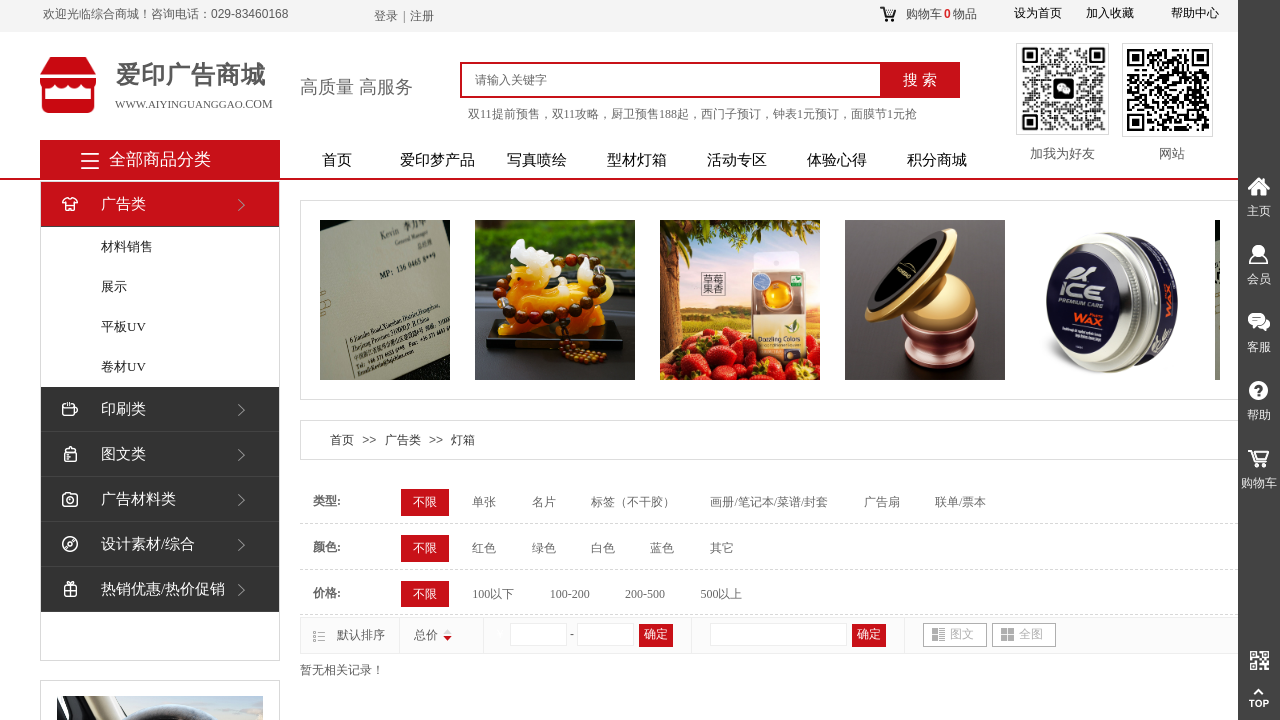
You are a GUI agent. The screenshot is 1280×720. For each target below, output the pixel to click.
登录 (386, 16)
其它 (722, 548)
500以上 (721, 594)
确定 (656, 634)
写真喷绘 (537, 160)
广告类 (102, 204)
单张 (484, 502)
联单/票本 (960, 502)
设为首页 (1038, 13)
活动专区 (737, 160)
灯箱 (463, 440)
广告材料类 (117, 499)
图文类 (102, 454)
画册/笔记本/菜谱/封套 (769, 502)
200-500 (645, 594)
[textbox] (678, 80)
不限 (425, 502)
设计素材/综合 (126, 544)
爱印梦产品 (437, 160)
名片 (544, 502)
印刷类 (102, 409)
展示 (114, 286)
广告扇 (882, 502)
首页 (337, 160)
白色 (603, 548)
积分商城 (937, 160)
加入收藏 (1110, 13)
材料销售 (127, 246)
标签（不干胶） (633, 502)
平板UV (123, 326)
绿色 (544, 548)
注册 (422, 16)
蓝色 (662, 548)
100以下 (493, 594)
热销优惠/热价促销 (141, 589)
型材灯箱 (637, 160)
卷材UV (123, 366)
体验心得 (837, 160)
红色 (484, 548)
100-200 (570, 594)
